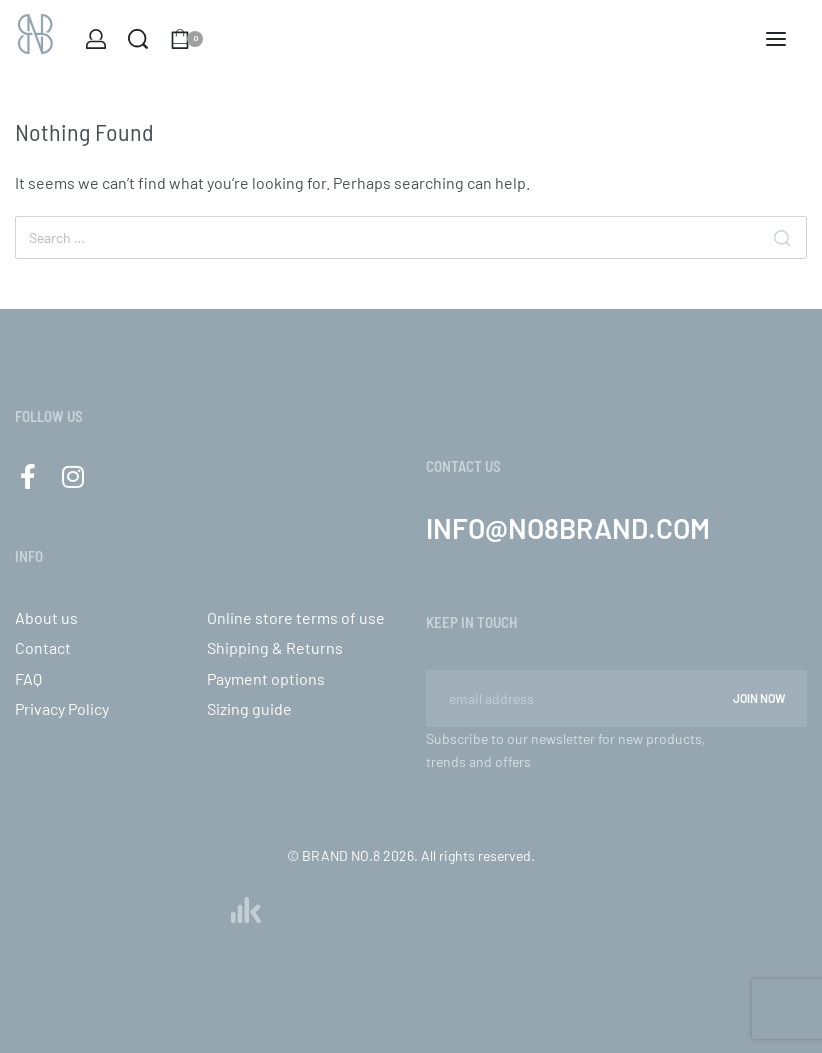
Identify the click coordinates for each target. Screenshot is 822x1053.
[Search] (782, 237)
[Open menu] (776, 39)
